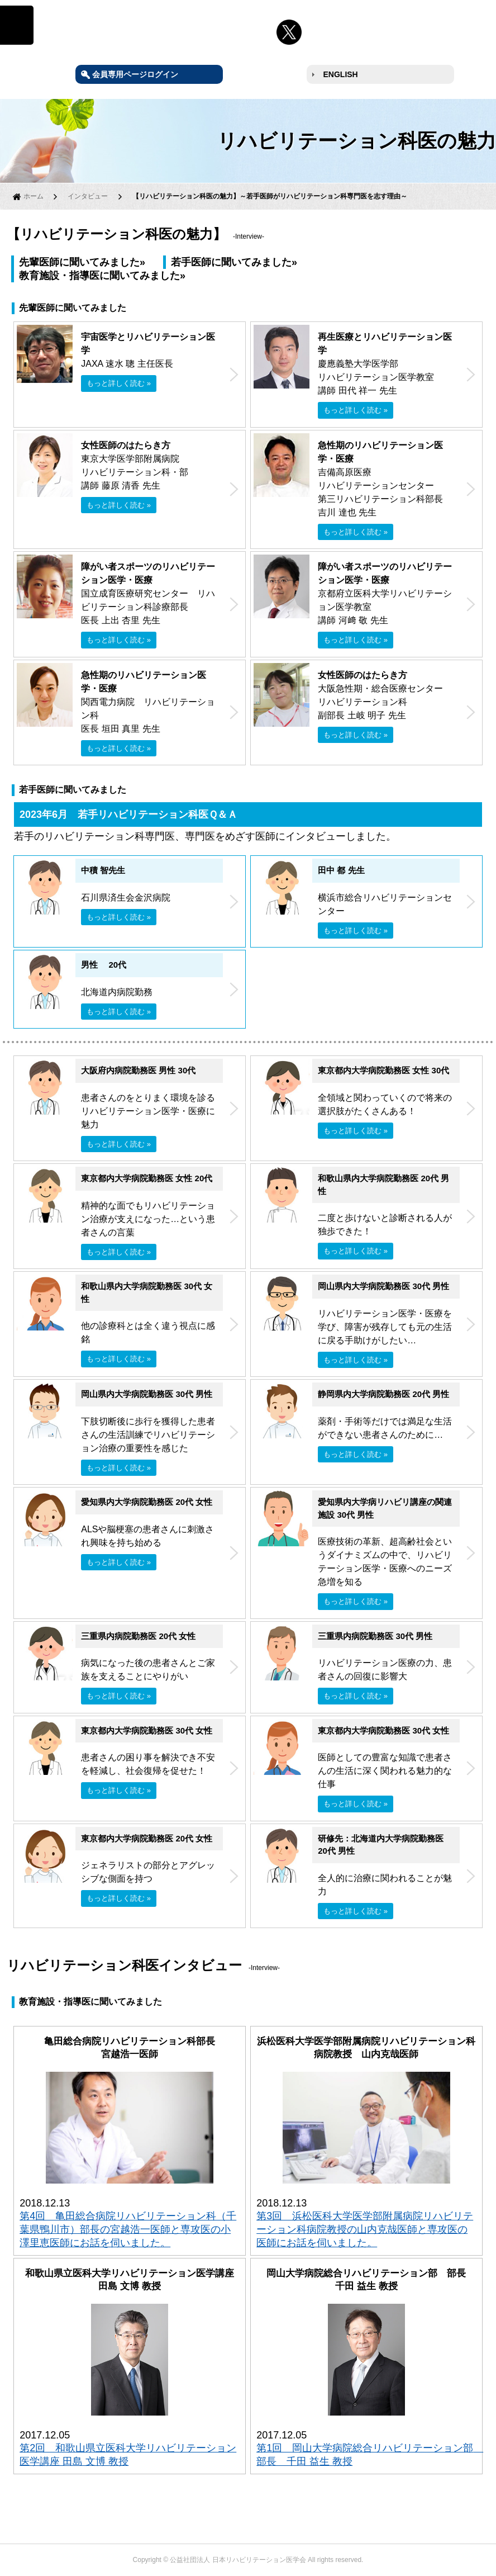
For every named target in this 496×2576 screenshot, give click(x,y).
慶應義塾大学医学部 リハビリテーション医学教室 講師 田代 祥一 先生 (385, 363)
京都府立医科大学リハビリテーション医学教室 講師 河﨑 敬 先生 (385, 593)
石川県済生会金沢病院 (125, 897)
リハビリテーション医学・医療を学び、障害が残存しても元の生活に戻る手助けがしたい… (385, 1327)
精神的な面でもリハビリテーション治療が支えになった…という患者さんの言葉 (148, 1219)
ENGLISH (340, 74)
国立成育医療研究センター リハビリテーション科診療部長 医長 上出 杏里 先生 (148, 593)
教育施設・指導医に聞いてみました (99, 275)
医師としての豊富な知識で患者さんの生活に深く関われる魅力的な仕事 (385, 1771)
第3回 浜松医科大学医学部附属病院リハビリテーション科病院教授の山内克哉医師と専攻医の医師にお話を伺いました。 (364, 2229)
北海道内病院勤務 (116, 992)
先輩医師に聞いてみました (79, 262)
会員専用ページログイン (135, 74)
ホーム (33, 196)
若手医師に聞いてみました (231, 262)
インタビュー (88, 196)
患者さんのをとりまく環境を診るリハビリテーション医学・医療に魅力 (148, 1111)
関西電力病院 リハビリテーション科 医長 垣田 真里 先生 (148, 701)
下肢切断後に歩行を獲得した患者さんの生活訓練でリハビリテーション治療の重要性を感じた (148, 1435)
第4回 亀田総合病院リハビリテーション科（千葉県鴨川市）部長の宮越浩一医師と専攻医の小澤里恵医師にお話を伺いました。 (128, 2229)
